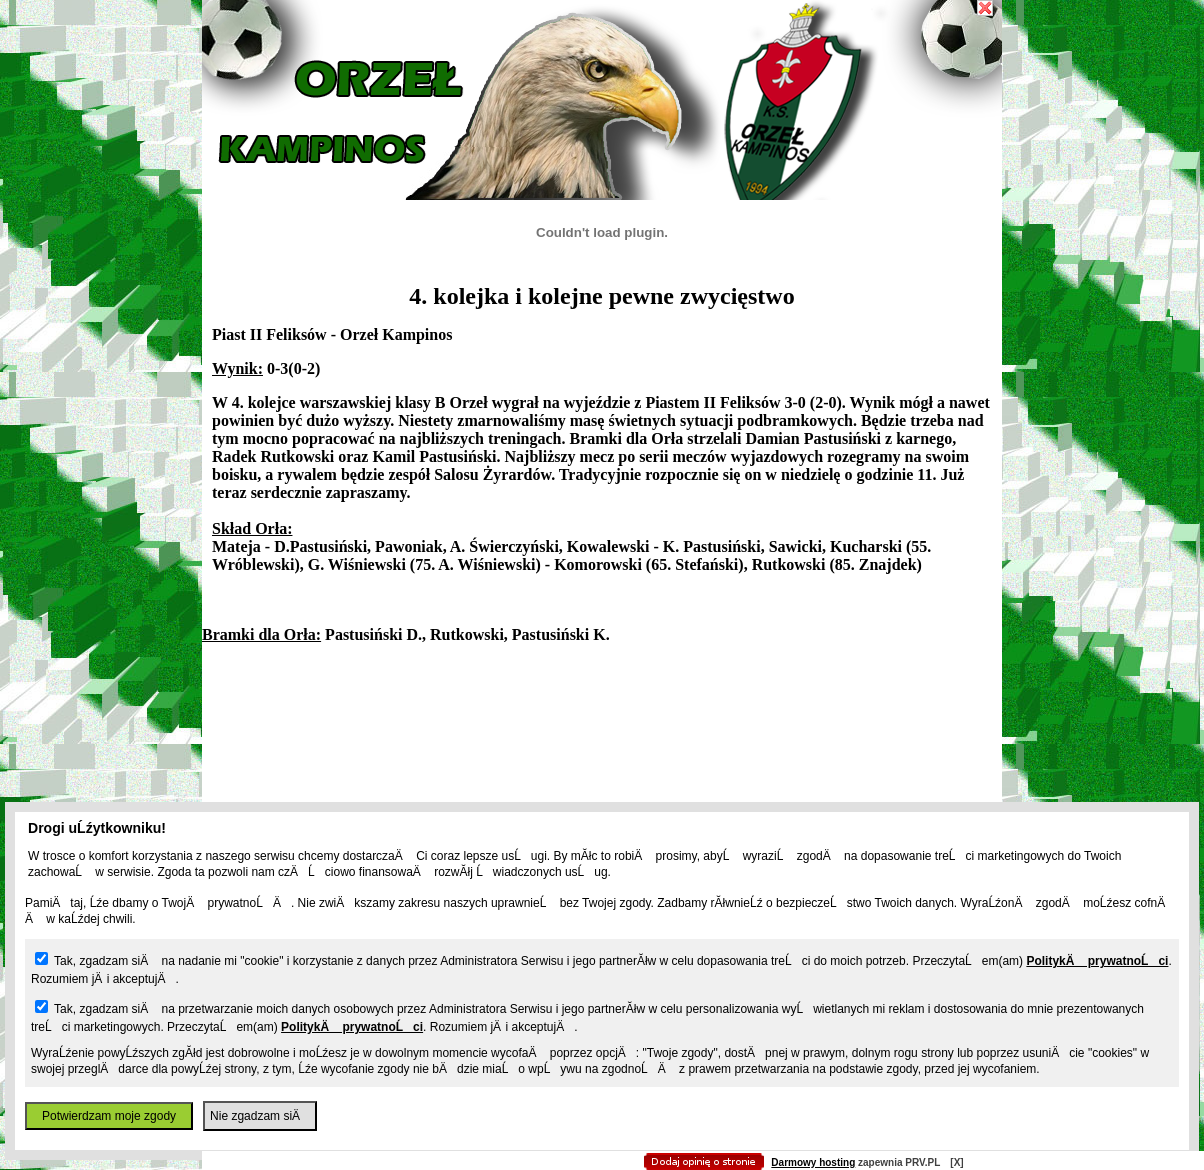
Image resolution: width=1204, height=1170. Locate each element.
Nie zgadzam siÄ (260, 1116)
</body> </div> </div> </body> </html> (602, 100)
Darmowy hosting (813, 1162)
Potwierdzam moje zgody (109, 1116)
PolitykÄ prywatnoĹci (1097, 961)
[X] (956, 1162)
